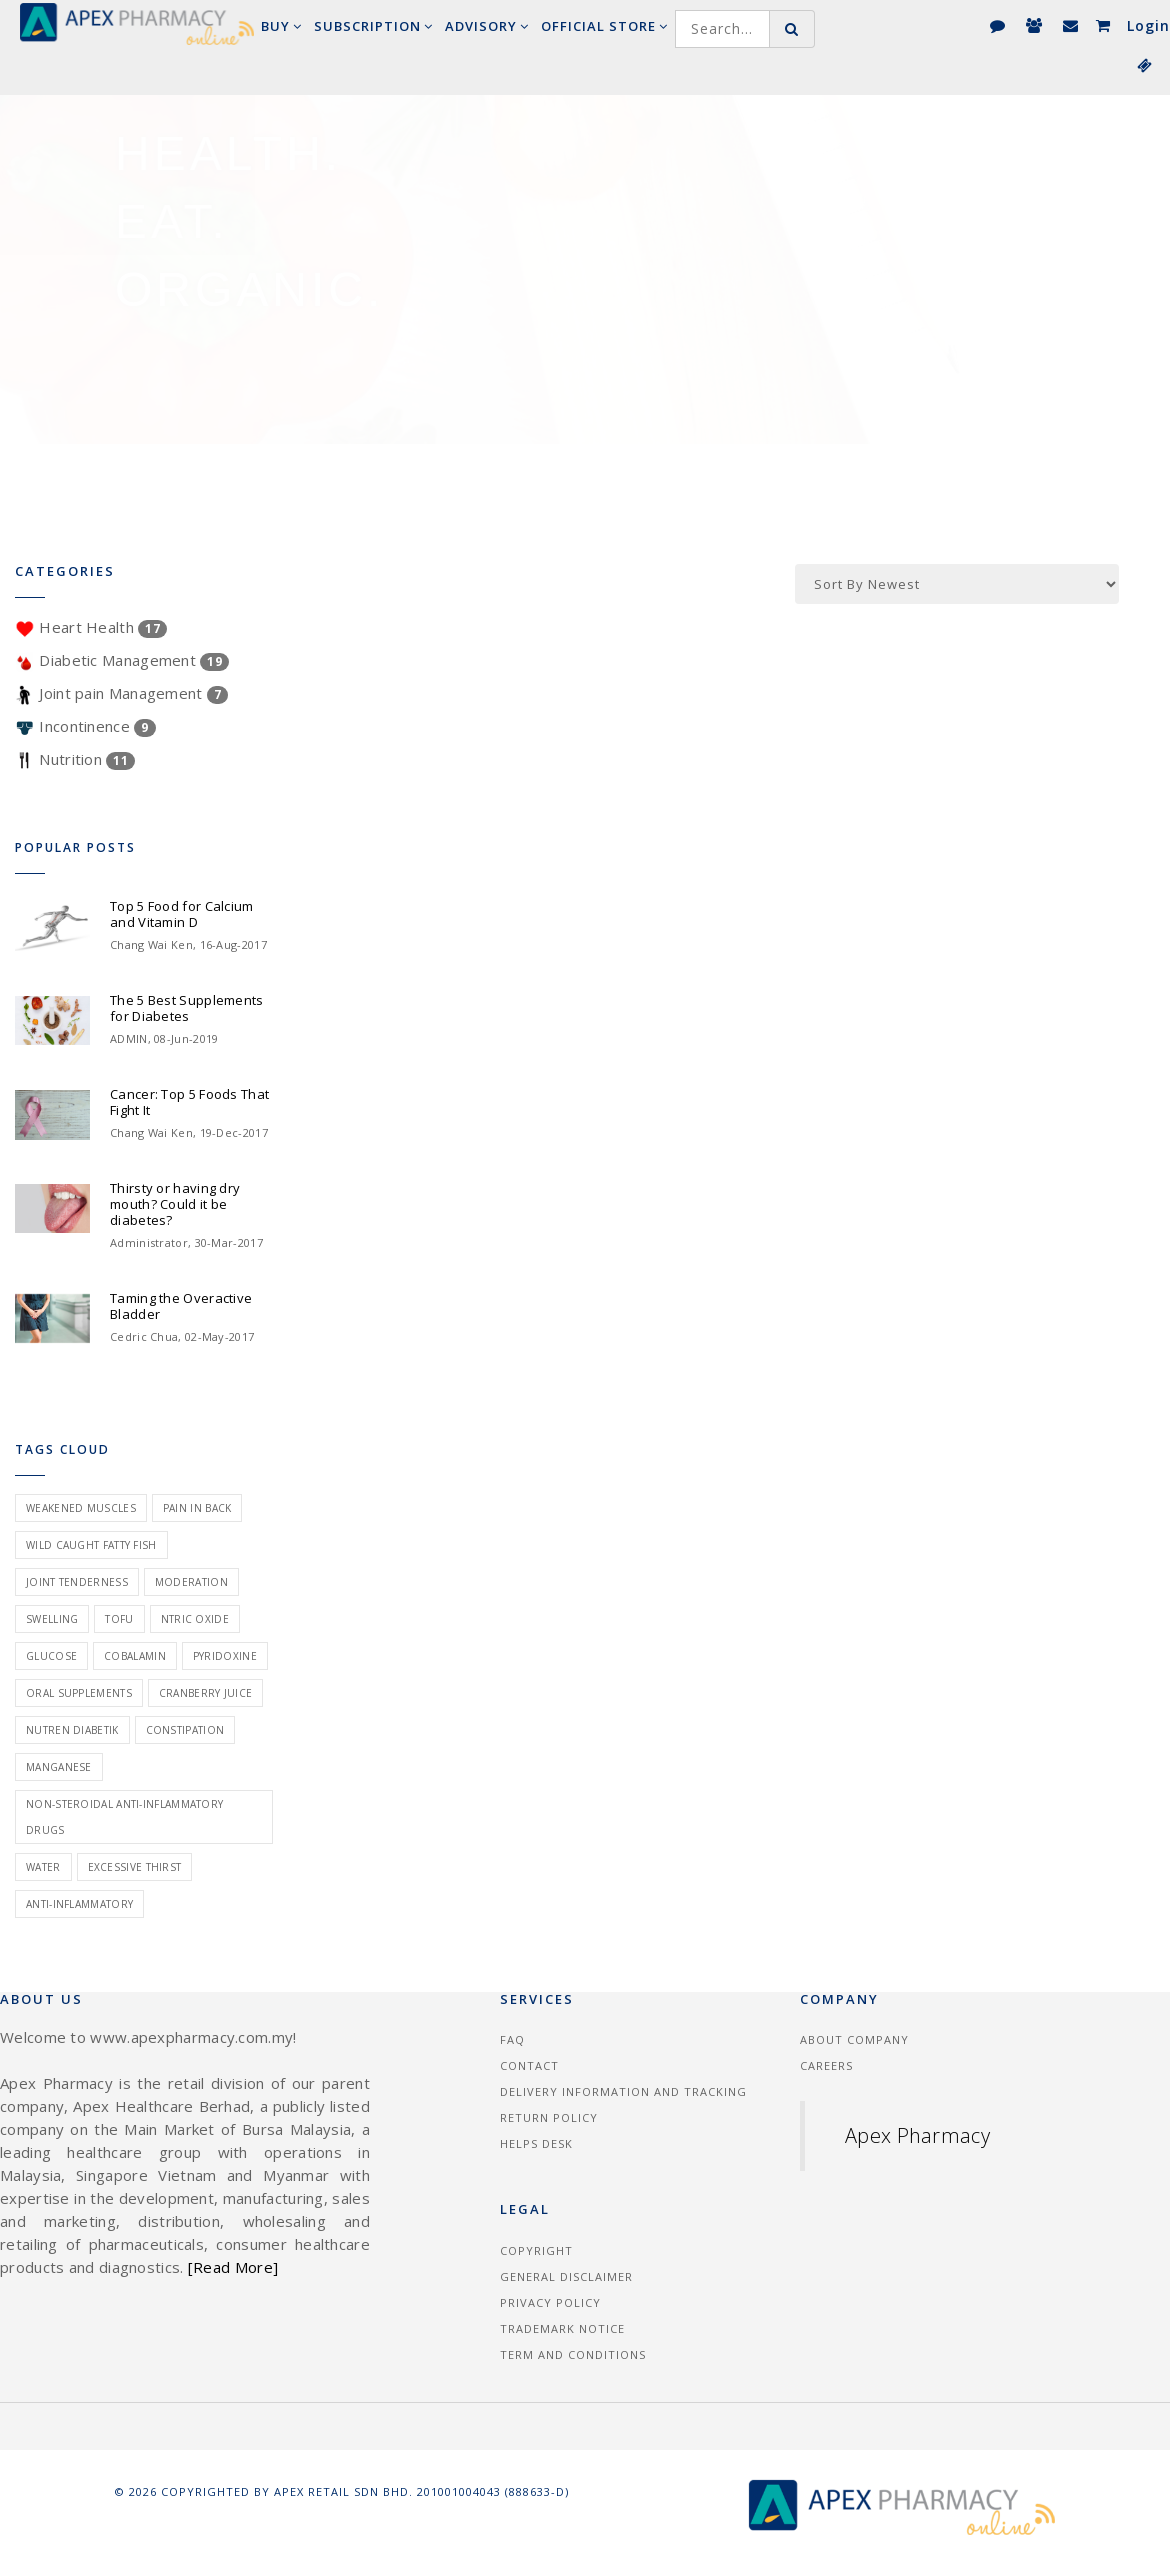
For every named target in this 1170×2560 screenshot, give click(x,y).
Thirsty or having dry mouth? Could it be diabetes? (175, 1204)
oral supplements (79, 1693)
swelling (52, 1619)
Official (604, 26)
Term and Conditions (573, 2354)
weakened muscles (81, 1508)
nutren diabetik (72, 1730)
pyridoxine (225, 1656)
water (43, 1867)
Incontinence (85, 726)
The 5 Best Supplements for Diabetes (187, 1008)
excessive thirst (135, 1867)
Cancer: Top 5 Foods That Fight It (189, 1102)
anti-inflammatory (79, 1904)
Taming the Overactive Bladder (181, 1306)
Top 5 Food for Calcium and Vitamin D (182, 914)
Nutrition (75, 759)
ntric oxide (195, 1619)
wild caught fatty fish (91, 1545)
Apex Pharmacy (917, 2135)
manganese (59, 1767)
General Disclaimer (566, 2276)
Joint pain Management (121, 693)
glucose (51, 1656)
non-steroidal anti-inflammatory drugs (124, 1817)
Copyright (536, 2250)
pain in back (197, 1508)
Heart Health (91, 627)
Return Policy (549, 2117)
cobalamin (135, 1656)
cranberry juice (206, 1693)
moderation (191, 1582)
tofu (119, 1619)
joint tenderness (77, 1582)
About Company (854, 2039)
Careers (826, 2065)
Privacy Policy (550, 2302)
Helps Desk (536, 2143)
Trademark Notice (562, 2328)
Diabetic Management (122, 660)
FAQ (512, 2039)
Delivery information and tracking (623, 2091)
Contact (529, 2065)
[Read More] (233, 2267)
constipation (185, 1730)
